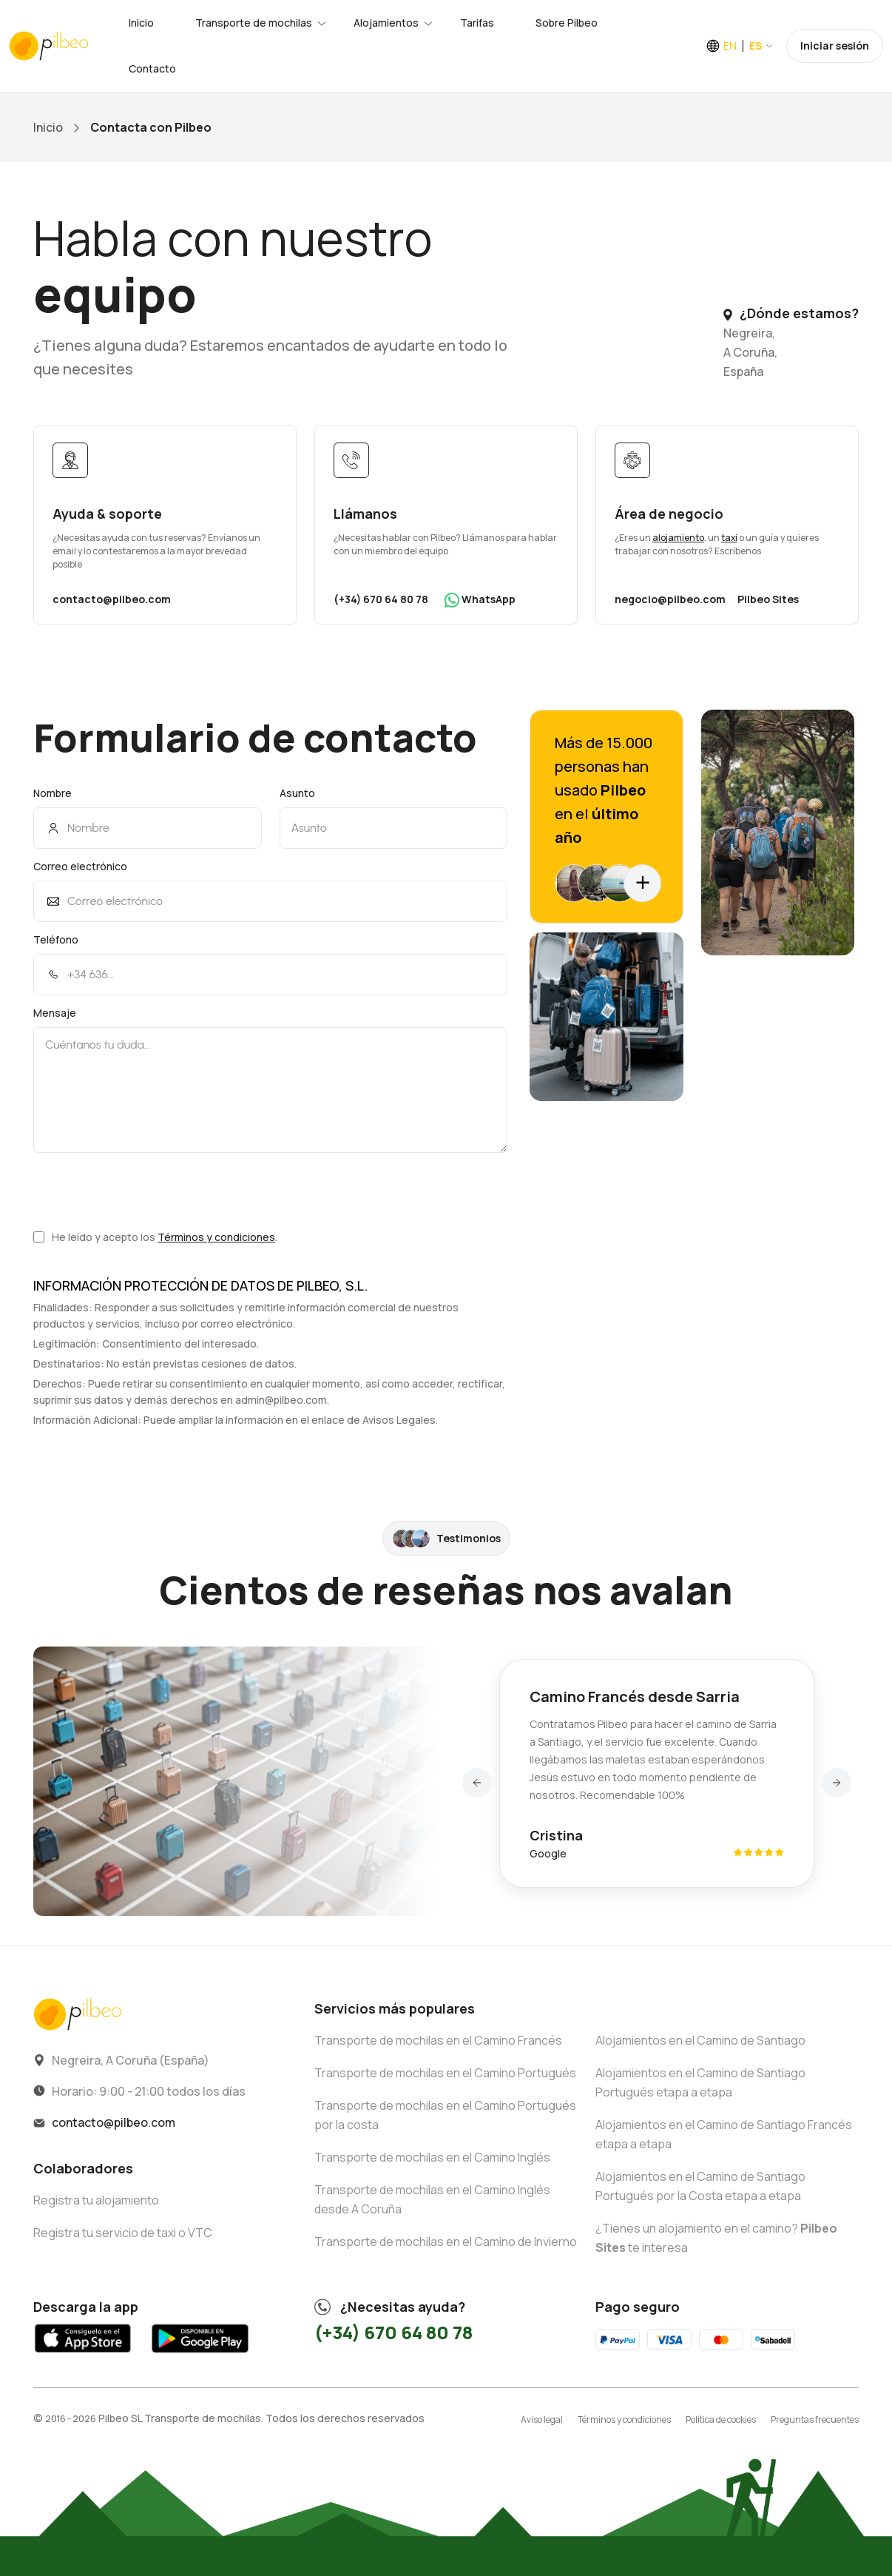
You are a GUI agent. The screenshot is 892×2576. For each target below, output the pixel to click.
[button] (477, 1783)
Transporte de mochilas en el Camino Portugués (445, 2073)
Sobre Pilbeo (566, 23)
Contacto (152, 68)
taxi (729, 537)
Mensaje (54, 1013)
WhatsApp (480, 600)
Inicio (141, 23)
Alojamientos (386, 23)
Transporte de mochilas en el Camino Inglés (432, 2157)
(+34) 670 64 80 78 (381, 599)
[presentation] (145, 1191)
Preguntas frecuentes (815, 2419)
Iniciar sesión (834, 45)
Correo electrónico (80, 866)
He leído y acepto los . (155, 1237)
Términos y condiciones (216, 1237)
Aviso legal (542, 2419)
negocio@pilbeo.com (670, 599)
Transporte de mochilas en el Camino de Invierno (445, 2241)
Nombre (52, 793)
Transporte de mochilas (253, 23)
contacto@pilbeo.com (112, 599)
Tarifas (477, 23)
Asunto (297, 793)
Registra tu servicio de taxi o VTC (122, 2232)
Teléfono (55, 939)
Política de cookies (721, 2419)
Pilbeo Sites (768, 599)
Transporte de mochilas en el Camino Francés (438, 2040)
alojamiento (678, 537)
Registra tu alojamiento (96, 2200)
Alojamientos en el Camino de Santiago (700, 2040)
